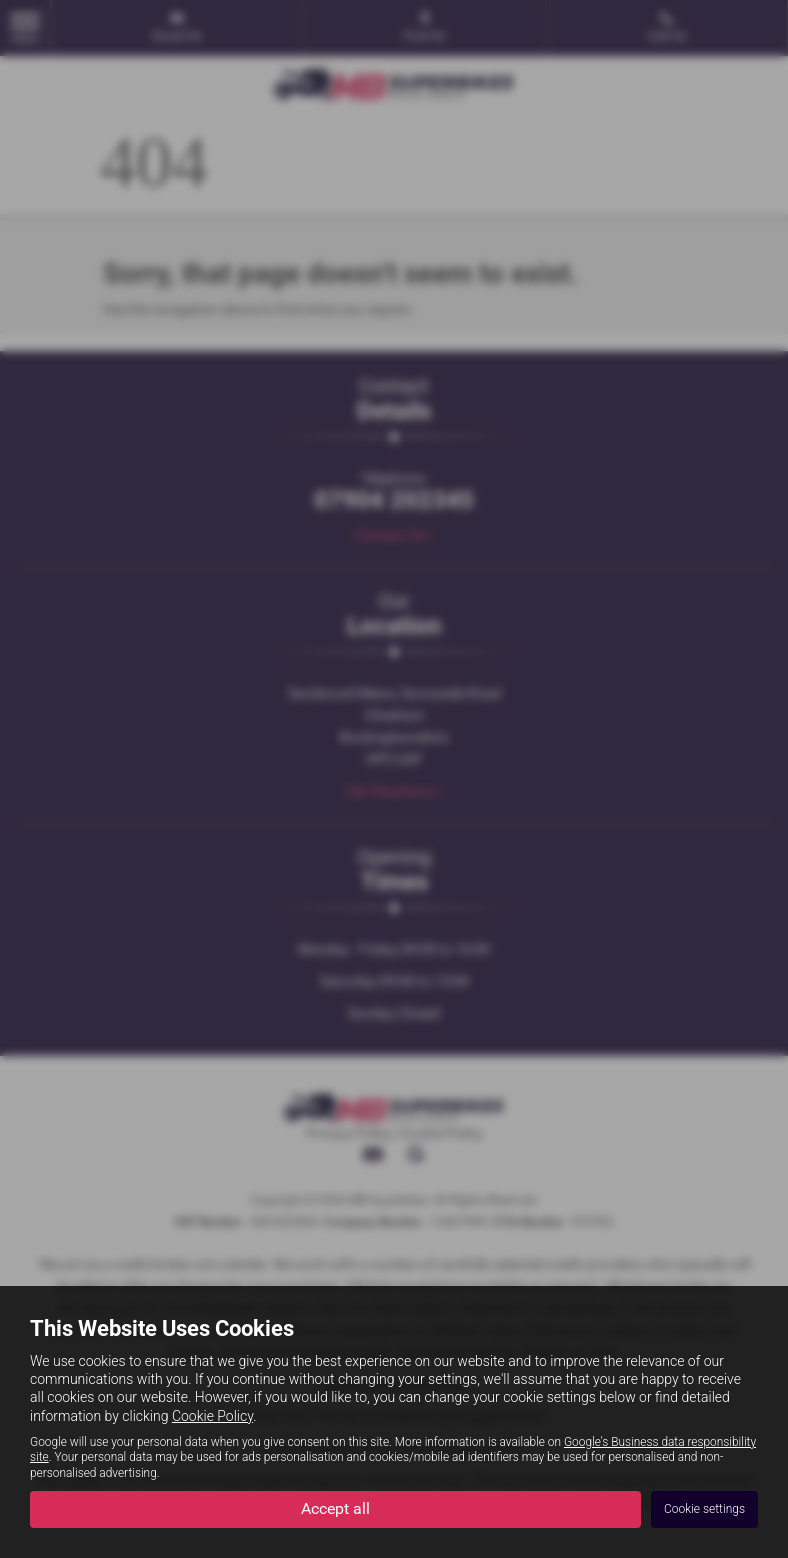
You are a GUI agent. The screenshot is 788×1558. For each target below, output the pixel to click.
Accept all (335, 1508)
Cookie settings (704, 1509)
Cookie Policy (212, 1416)
